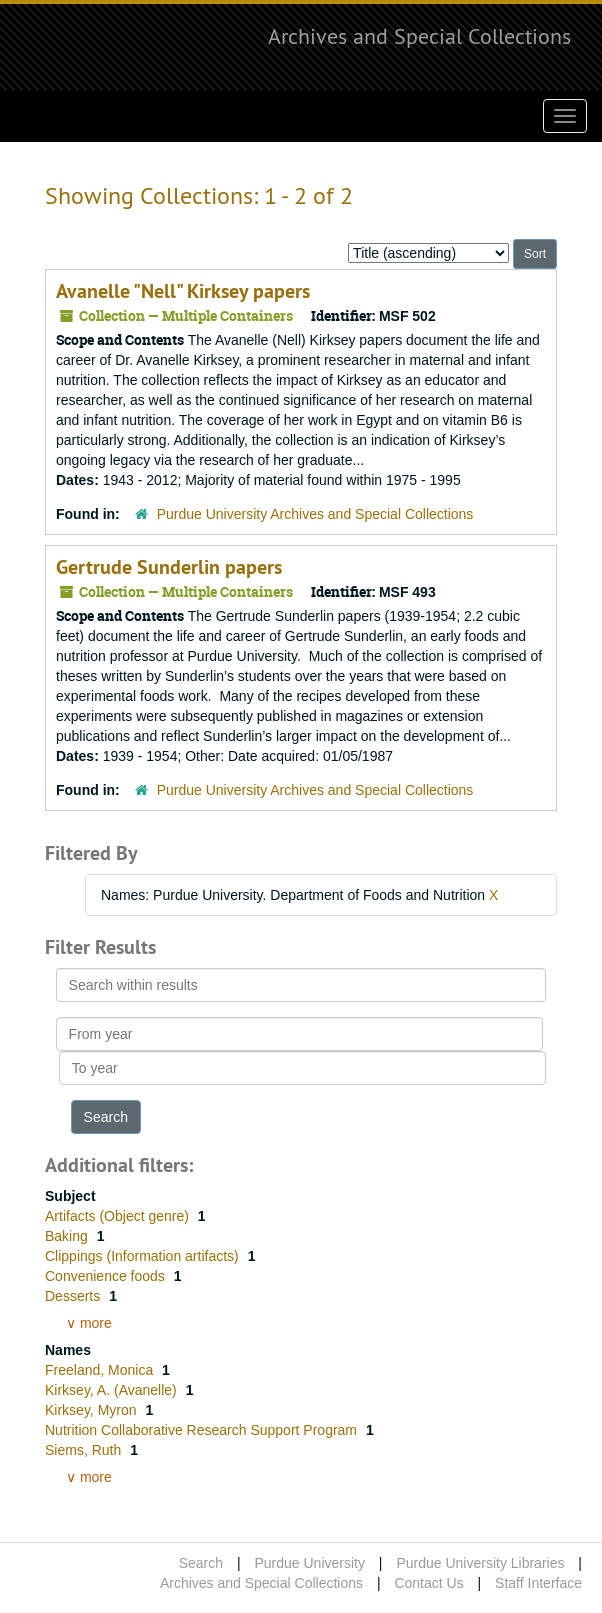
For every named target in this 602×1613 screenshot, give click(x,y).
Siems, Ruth (85, 1450)
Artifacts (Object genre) (119, 1216)
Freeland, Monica (101, 1370)
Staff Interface (538, 1583)
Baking (68, 1236)
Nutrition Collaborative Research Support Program (203, 1430)
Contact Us (428, 1583)
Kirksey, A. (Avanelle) (113, 1390)
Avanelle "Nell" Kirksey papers (183, 291)
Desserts (74, 1296)
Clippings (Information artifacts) (144, 1256)
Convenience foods (107, 1276)
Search (201, 1563)
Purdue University (309, 1563)
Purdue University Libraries (480, 1563)
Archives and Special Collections (419, 36)
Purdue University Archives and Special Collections (315, 514)
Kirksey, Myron (92, 1410)
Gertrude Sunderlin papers (169, 567)
